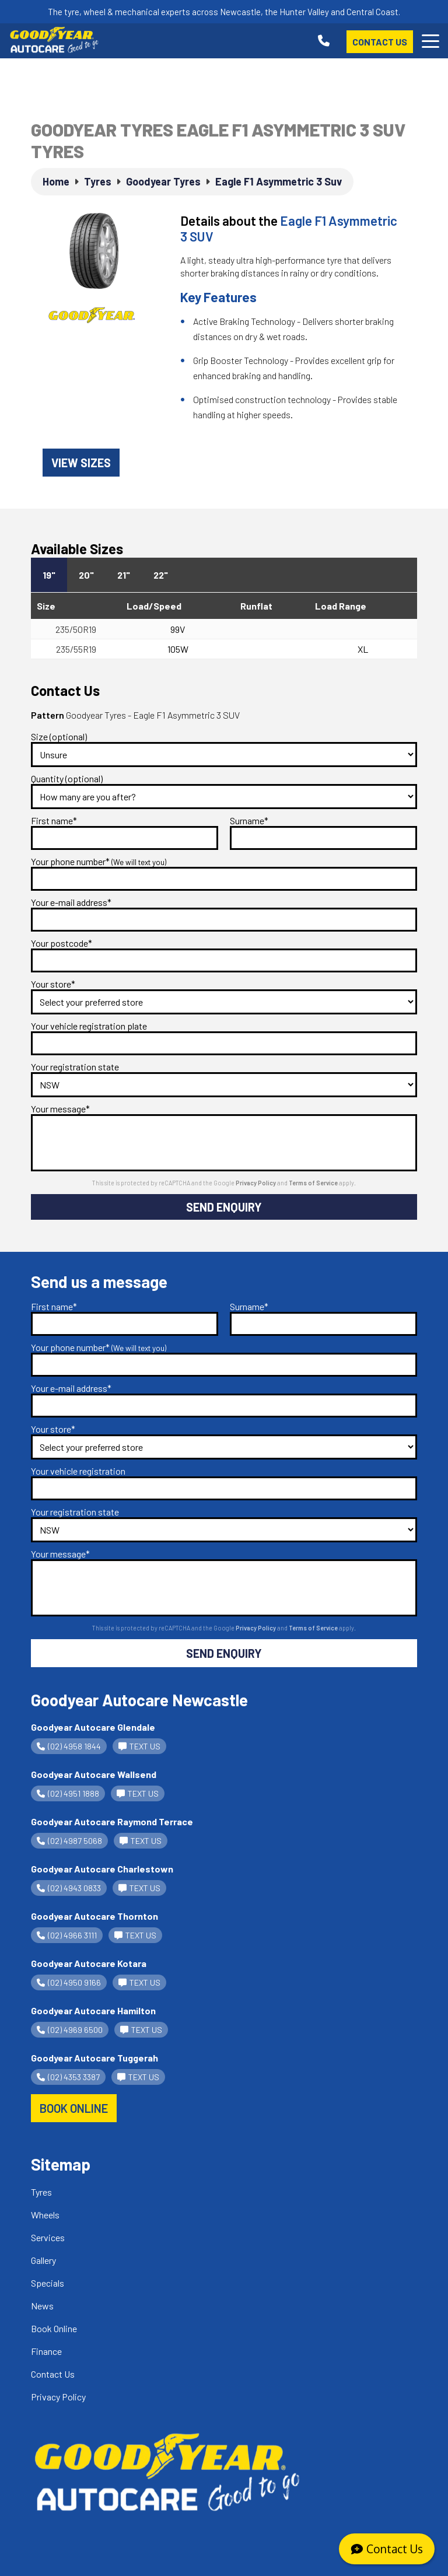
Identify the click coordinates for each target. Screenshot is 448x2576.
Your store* (53, 983)
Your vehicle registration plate (89, 1025)
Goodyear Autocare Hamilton (93, 2010)
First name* (54, 820)
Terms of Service (314, 1182)
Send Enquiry (224, 1207)
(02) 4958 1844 (69, 1746)
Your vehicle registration (78, 1470)
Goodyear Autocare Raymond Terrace (112, 1821)
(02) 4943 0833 (69, 1888)
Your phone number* (98, 861)
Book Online (54, 2328)
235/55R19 (76, 648)
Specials (47, 2282)
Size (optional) (59, 736)
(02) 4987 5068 (69, 1841)
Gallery (43, 2260)
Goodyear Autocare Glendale (93, 1726)
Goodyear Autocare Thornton (94, 1916)
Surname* (249, 820)
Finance (46, 2351)
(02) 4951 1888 (68, 1793)
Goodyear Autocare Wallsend (93, 1774)
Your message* (60, 1108)
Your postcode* (61, 943)
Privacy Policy (256, 1182)
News (42, 2305)
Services (48, 2237)
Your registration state (75, 1066)
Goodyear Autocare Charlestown (102, 1868)
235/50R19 (75, 629)
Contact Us (379, 41)
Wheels (45, 2214)
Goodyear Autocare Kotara (88, 1963)
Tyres (41, 2191)
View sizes (81, 463)
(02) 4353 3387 (68, 2077)
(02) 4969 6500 (70, 2030)
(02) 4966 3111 (67, 1935)
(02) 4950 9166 (69, 1982)
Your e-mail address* (71, 902)
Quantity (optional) (67, 778)
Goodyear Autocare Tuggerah (94, 2057)
